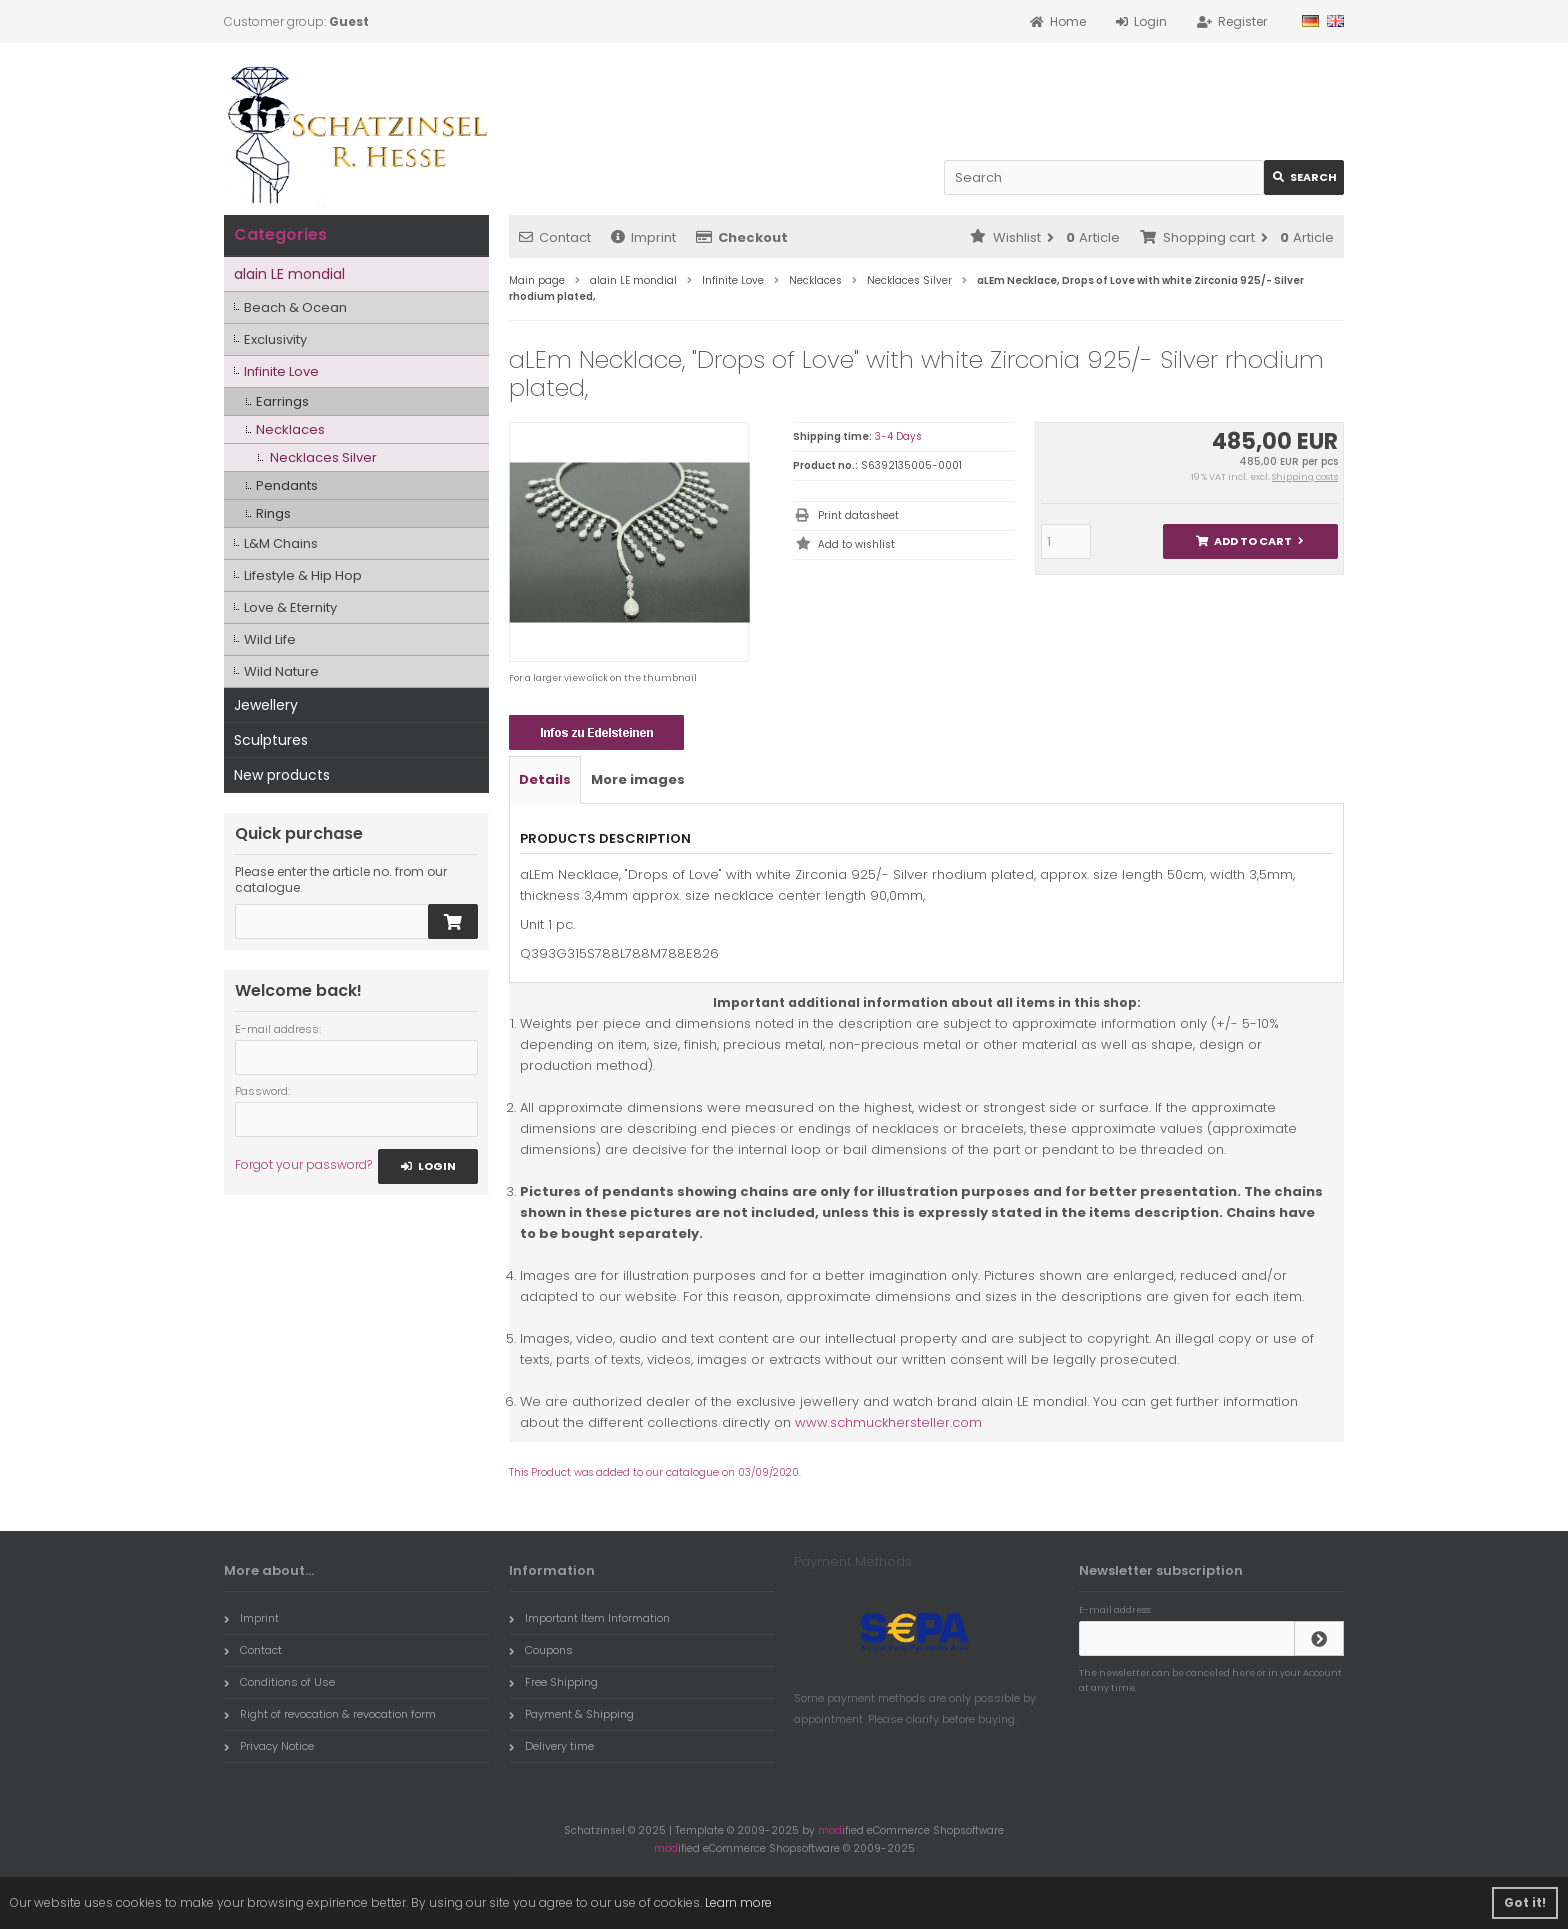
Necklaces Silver (323, 457)
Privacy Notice (269, 1746)
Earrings (282, 401)
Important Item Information (589, 1618)
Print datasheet (858, 515)
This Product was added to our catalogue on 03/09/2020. (655, 1472)
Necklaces (290, 429)
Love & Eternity (290, 607)
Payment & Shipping (571, 1714)
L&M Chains (281, 543)
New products (282, 775)
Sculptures (271, 740)
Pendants (287, 485)
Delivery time (551, 1746)
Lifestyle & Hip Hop (303, 575)
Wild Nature (281, 671)
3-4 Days (898, 436)
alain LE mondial (289, 274)
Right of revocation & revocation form (330, 1714)
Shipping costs (1305, 477)
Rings (273, 513)
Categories (280, 234)
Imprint (643, 237)
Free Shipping (553, 1682)
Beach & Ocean (295, 307)
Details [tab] (545, 779)
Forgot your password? (303, 1164)
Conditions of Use (279, 1682)
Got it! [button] (1525, 1902)
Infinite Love (281, 371)
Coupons (541, 1650)
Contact (555, 237)
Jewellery (266, 705)
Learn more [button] (738, 1902)
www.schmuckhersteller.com (888, 1422)
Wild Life (270, 639)
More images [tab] (638, 779)
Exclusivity (275, 339)
